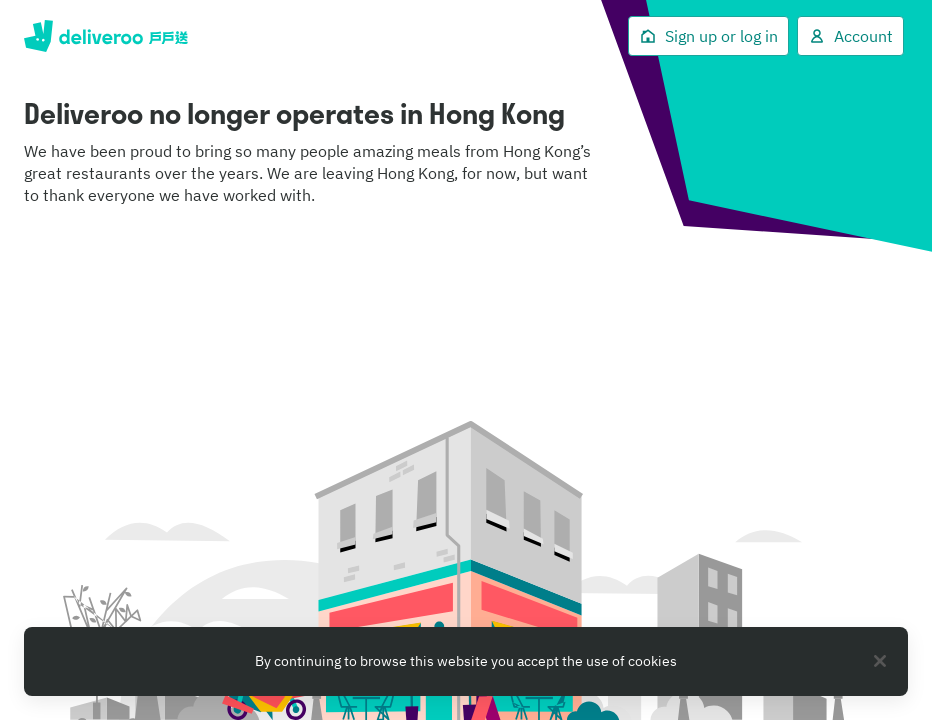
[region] (466, 661)
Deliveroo (106, 36)
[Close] (880, 661)
